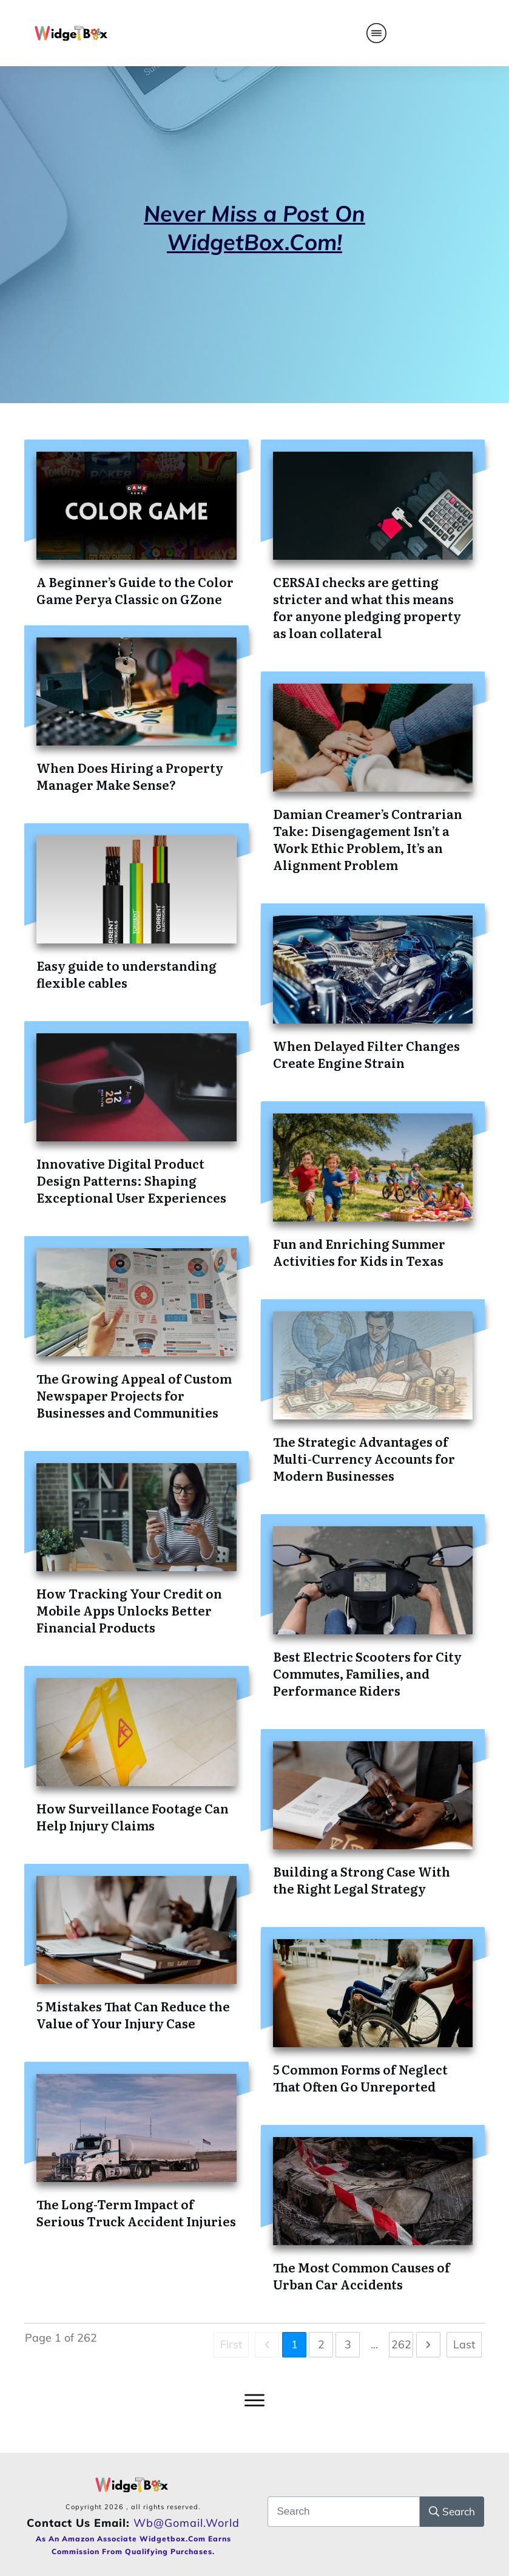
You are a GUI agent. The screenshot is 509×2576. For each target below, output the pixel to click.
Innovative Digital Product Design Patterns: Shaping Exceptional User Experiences (131, 1180)
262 (401, 2344)
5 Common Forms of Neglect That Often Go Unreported (360, 2077)
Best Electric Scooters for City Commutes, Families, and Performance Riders (367, 1673)
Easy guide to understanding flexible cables (126, 973)
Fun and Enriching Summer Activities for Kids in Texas (359, 1251)
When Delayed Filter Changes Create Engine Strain (366, 1054)
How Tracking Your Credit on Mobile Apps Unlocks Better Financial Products (129, 1610)
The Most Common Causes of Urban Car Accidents (361, 2275)
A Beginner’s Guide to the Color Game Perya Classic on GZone (135, 590)
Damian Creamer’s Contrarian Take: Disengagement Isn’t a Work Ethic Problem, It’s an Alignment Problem (367, 839)
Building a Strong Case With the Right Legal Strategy (361, 1879)
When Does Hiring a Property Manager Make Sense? (129, 776)
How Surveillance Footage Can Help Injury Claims (132, 1816)
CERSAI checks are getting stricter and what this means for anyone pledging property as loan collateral (367, 607)
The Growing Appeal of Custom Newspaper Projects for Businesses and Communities (134, 1395)
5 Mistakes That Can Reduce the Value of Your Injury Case (133, 2014)
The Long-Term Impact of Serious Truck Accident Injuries (136, 2212)
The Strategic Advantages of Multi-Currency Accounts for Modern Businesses (364, 1458)
